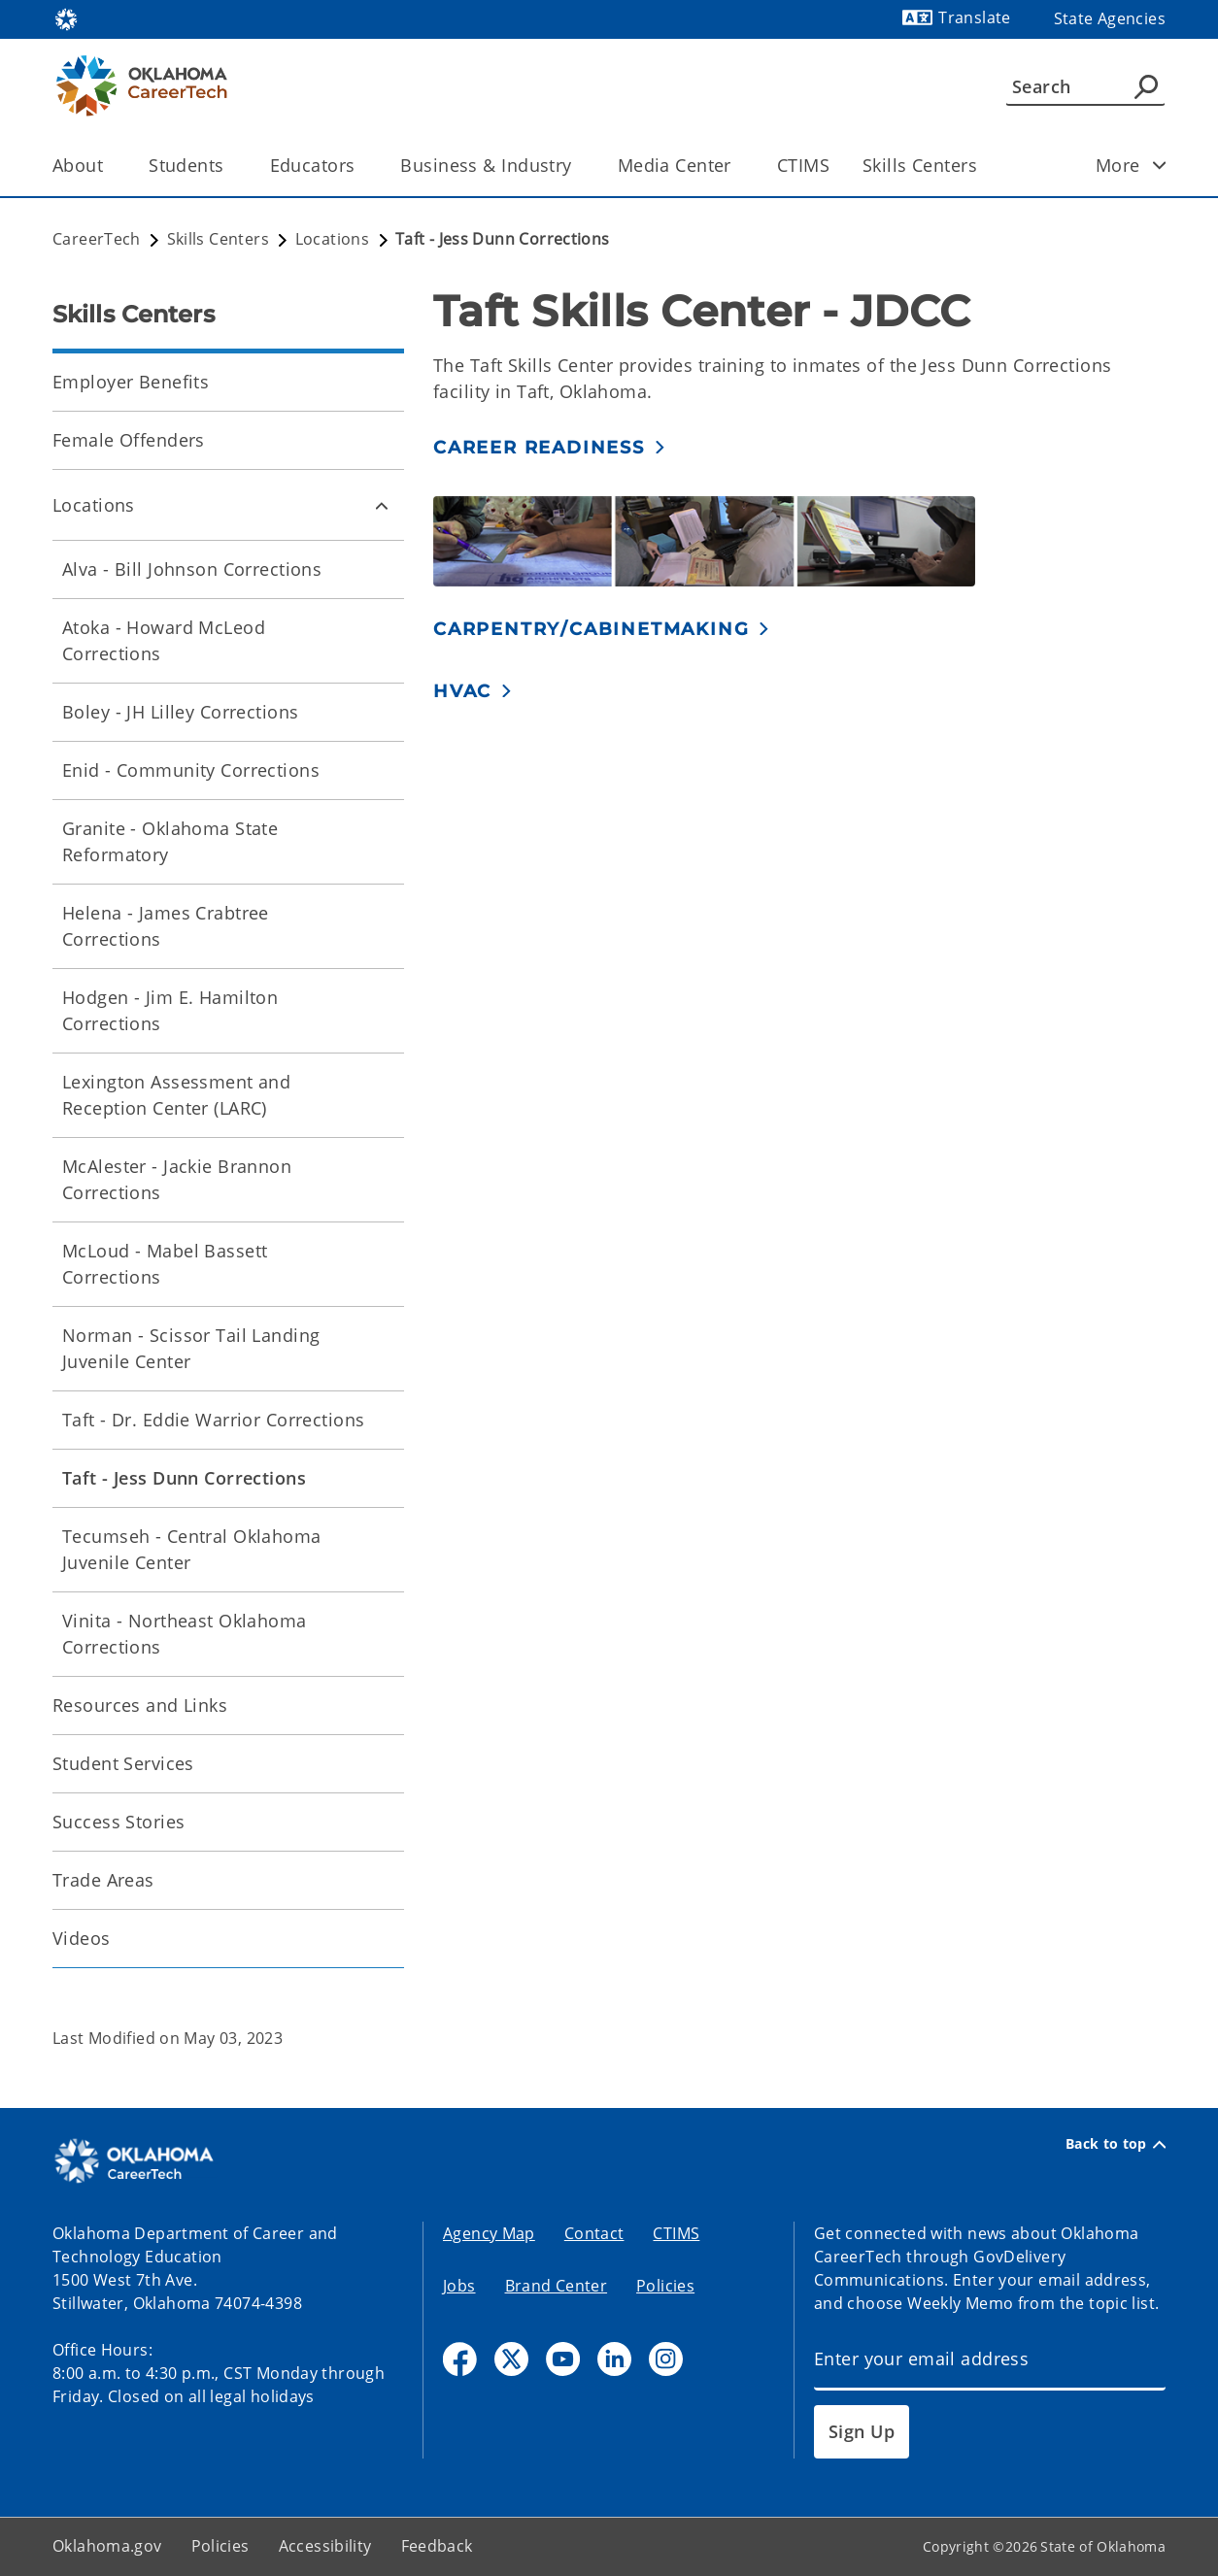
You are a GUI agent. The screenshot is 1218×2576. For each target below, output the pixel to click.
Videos (81, 1938)
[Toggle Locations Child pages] (381, 504)
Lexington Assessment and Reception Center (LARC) (176, 1095)
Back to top (1116, 2144)
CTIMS (803, 165)
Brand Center (556, 2285)
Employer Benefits (130, 381)
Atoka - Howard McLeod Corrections (163, 640)
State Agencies (1110, 18)
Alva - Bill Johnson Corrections (191, 569)
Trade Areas (103, 1879)
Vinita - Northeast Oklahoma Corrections (184, 1633)
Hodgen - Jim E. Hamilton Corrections (170, 1010)
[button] (549, 447)
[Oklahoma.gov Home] (66, 18)
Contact (594, 2233)
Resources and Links (139, 1705)
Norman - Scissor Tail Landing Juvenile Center (191, 1348)
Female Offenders (128, 440)
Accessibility (325, 2546)
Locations (93, 505)
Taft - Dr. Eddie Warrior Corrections (213, 1419)
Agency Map (489, 2233)
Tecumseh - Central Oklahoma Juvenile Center (191, 1549)
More (1137, 165)
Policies (665, 2285)
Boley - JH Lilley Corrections (180, 711)
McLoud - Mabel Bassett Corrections (164, 1263)
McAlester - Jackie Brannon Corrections (176, 1179)
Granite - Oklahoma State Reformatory (170, 841)
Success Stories (118, 1821)
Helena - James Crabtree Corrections (165, 926)
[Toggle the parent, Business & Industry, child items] (578, 165)
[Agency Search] (1146, 86)
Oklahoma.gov (107, 2546)
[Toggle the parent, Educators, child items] (361, 165)
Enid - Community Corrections (191, 770)
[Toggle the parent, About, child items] (109, 165)
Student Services (123, 1763)
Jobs (459, 2285)
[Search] (1085, 86)
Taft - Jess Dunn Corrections (184, 1477)
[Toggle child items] (1159, 165)
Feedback (437, 2546)
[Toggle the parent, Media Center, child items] (737, 165)
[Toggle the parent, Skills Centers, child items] (983, 165)
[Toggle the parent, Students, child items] (230, 165)
